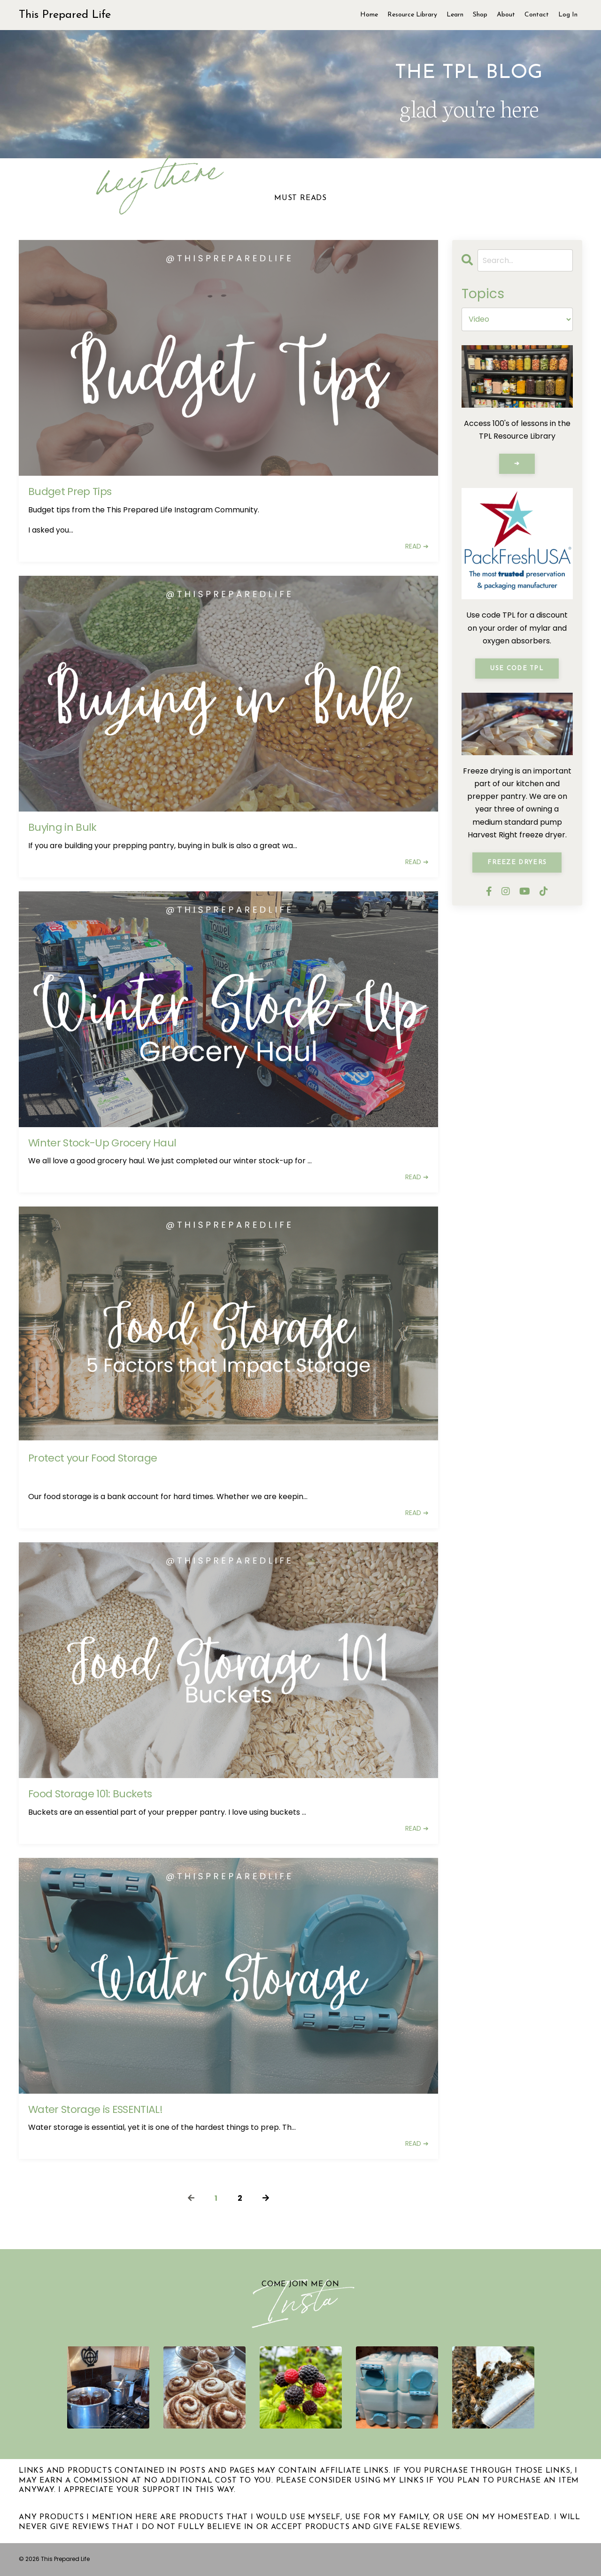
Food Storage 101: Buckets (90, 1794)
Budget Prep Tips (69, 492)
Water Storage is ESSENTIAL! (95, 2110)
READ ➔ (417, 546)
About (506, 14)
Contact (536, 14)
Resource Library (412, 14)
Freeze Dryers (517, 862)
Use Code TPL (517, 668)
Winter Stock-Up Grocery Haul (102, 1143)
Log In (568, 14)
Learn (455, 14)
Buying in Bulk (62, 828)
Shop (480, 14)
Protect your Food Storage (92, 1458)
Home (369, 14)
